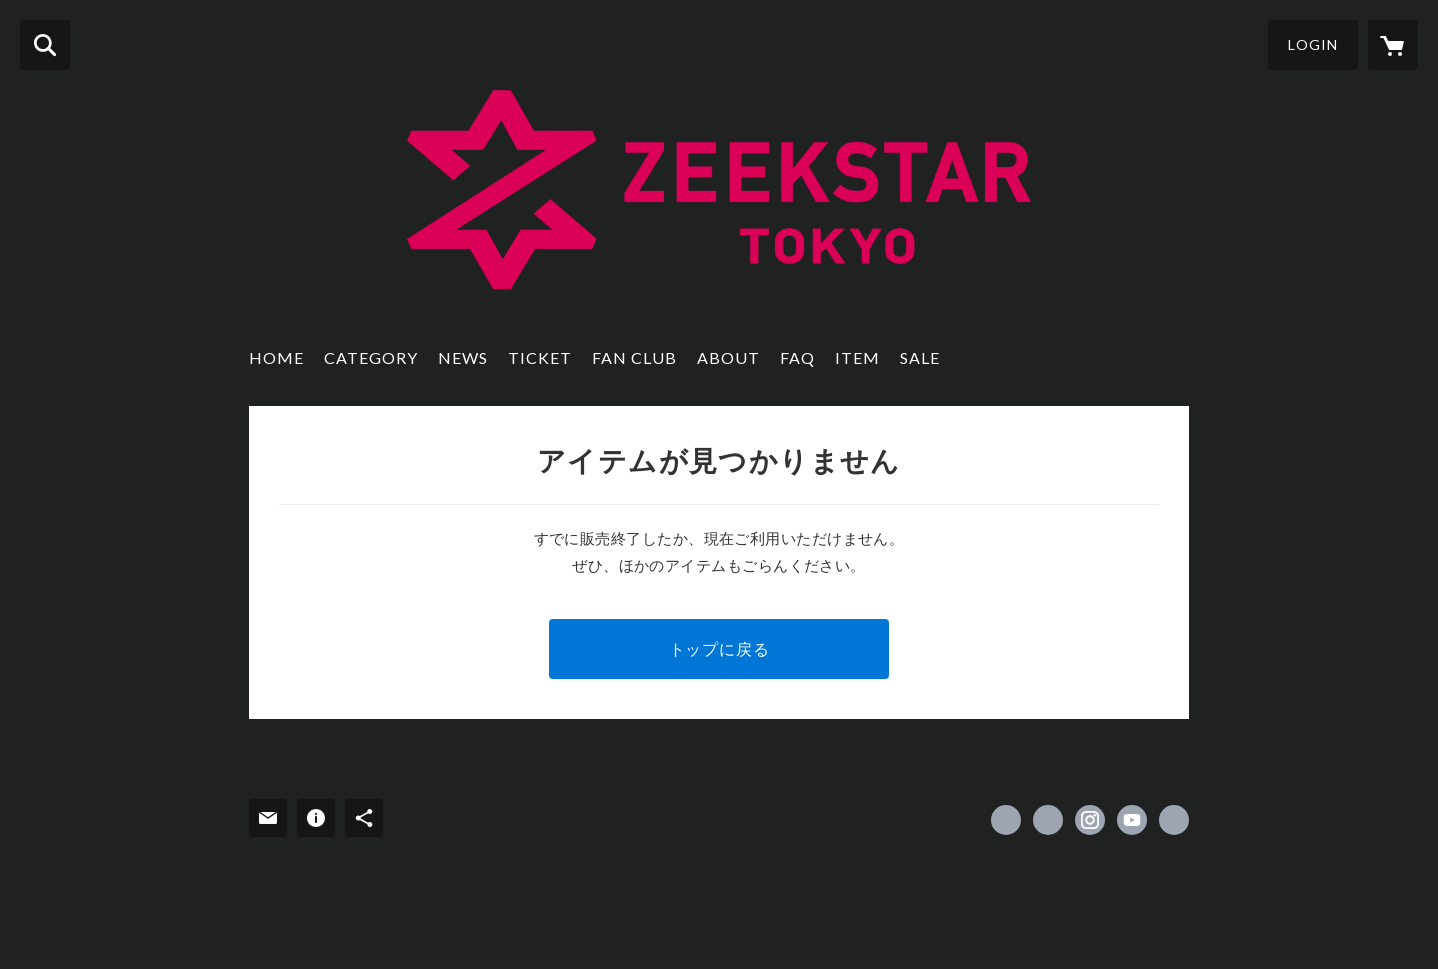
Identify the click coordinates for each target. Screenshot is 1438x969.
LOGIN (1313, 44)
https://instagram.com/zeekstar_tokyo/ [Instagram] (1090, 820)
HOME (276, 357)
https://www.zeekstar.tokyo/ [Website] (1174, 820)
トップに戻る (719, 648)
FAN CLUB (634, 357)
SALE (920, 357)
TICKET (540, 357)
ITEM (857, 357)
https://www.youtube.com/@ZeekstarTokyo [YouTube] (1132, 820)
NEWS (463, 357)
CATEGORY (371, 357)
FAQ (797, 357)
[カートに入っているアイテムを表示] (1393, 45)
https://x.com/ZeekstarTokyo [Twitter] (1048, 820)
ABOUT (728, 357)
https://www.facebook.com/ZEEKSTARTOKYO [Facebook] (1006, 820)
